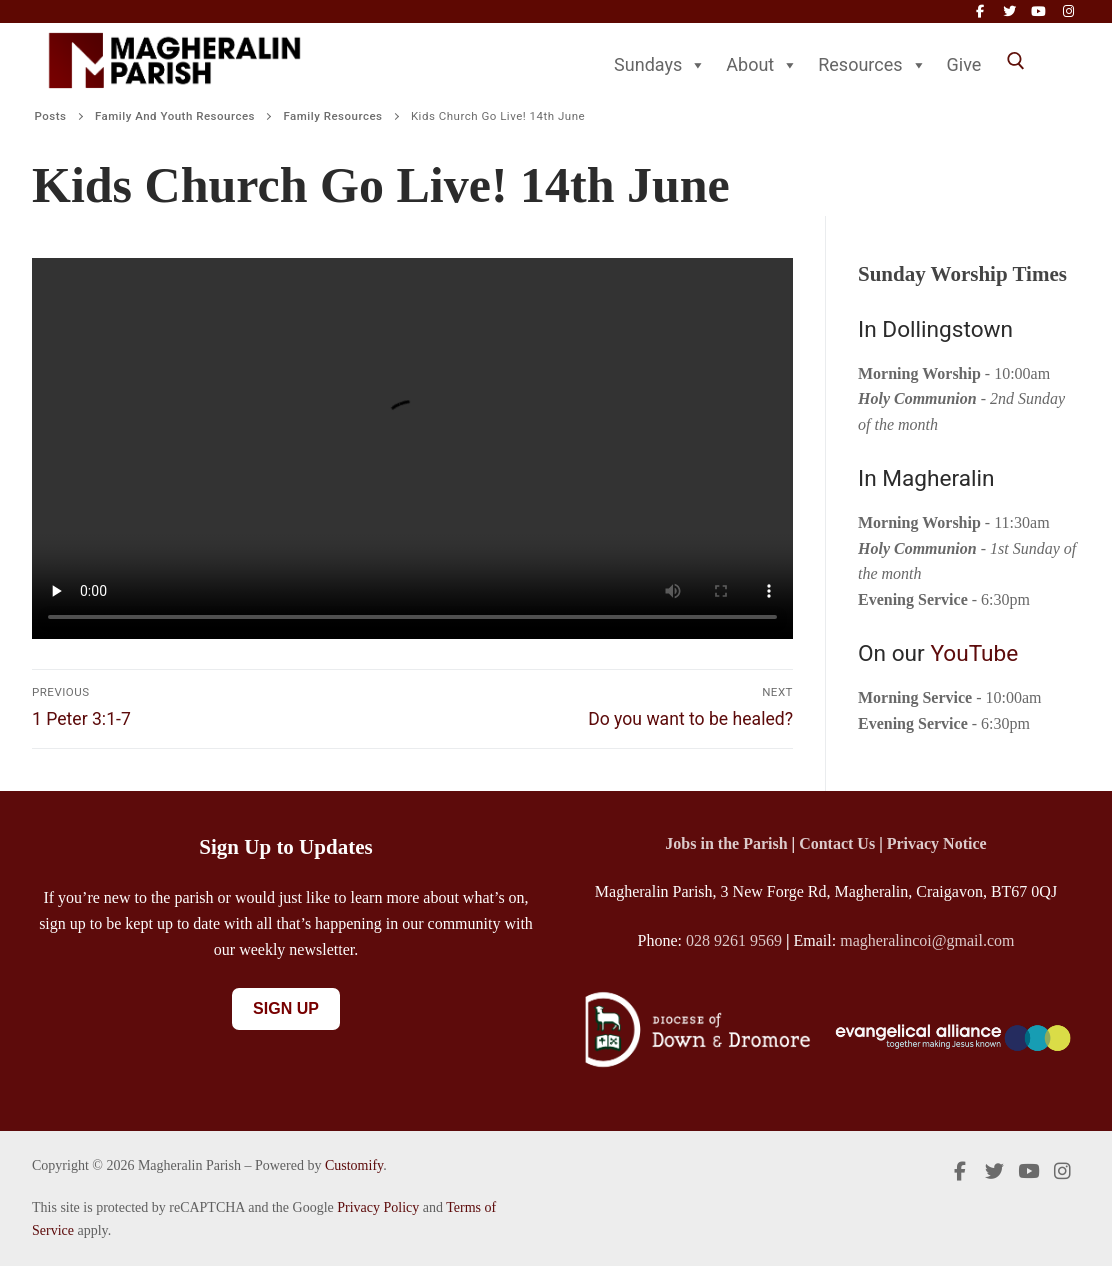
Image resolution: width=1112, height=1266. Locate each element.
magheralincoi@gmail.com (927, 940)
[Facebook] (979, 11)
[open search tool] (1016, 61)
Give (964, 64)
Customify (354, 1165)
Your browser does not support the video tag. (412, 448)
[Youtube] (1038, 11)
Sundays (660, 64)
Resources (872, 64)
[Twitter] (1009, 11)
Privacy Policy (378, 1207)
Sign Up (286, 1008)
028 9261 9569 (734, 940)
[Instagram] (1068, 11)
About (762, 64)
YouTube (974, 653)
